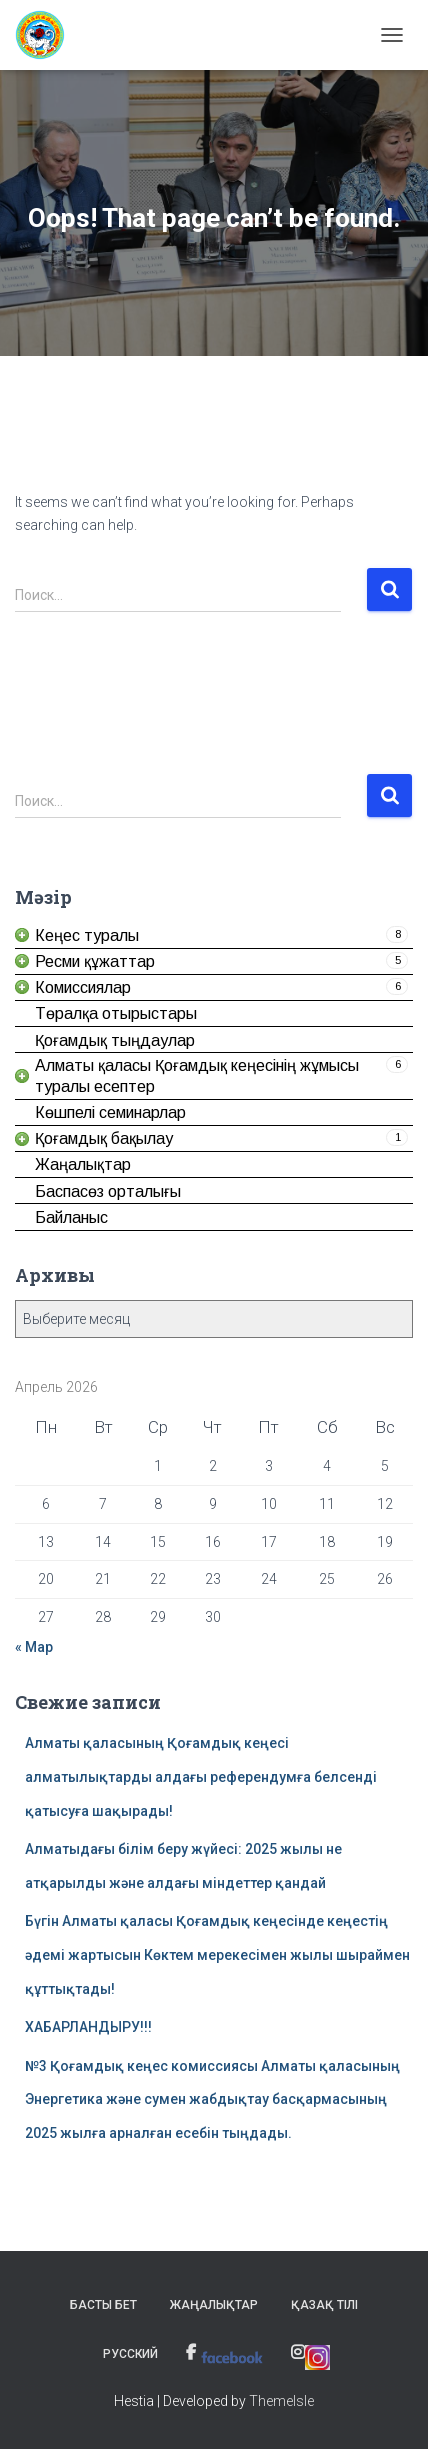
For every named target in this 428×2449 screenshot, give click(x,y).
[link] (47, 35)
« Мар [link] (34, 1647)
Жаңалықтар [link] (214, 2305)
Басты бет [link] (103, 2305)
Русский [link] (130, 2354)
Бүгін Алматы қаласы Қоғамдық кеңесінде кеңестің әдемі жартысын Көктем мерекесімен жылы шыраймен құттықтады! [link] (217, 1954)
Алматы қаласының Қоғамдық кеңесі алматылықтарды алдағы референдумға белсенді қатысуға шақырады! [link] (201, 1776)
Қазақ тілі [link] (324, 2305)
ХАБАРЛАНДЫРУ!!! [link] (88, 2027)
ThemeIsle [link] (281, 2401)
